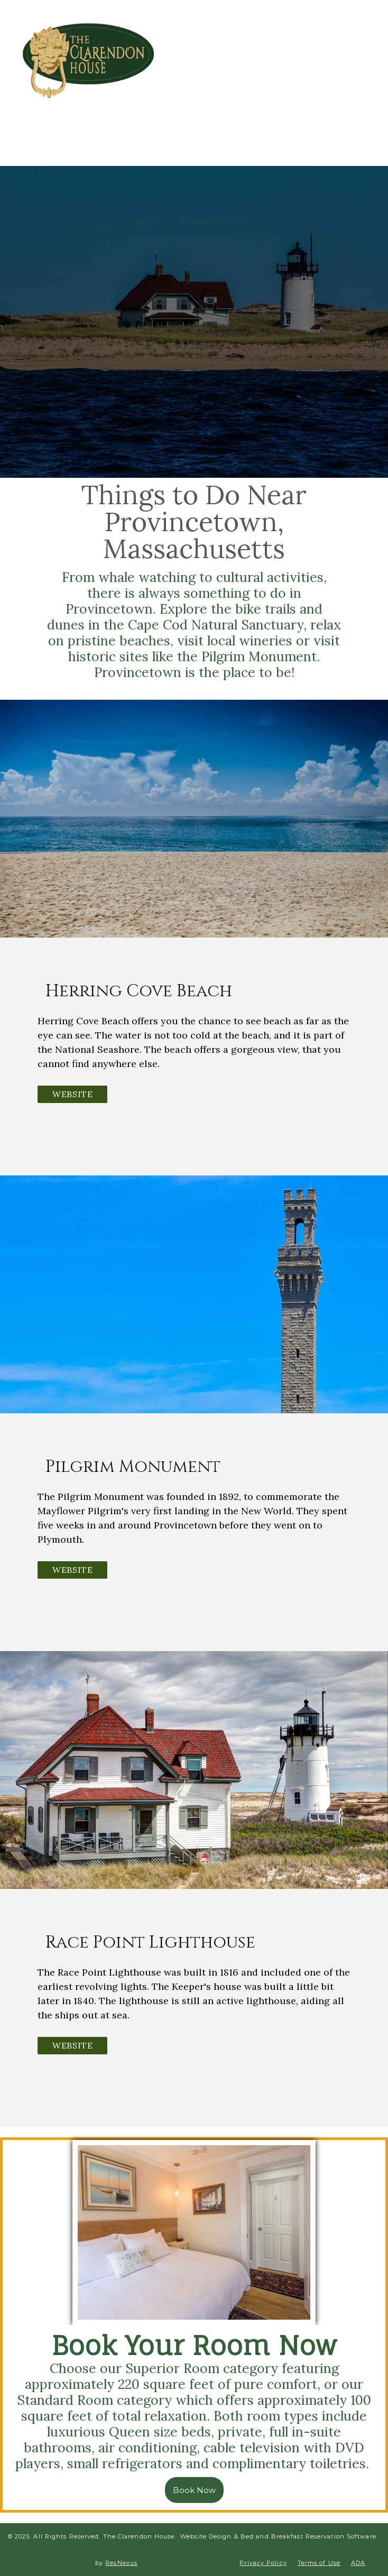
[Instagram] (259, 65)
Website (72, 1094)
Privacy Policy (263, 2562)
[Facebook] (240, 65)
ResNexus (121, 2562)
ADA (358, 2562)
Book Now (194, 2490)
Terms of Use (319, 2562)
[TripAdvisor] (279, 65)
